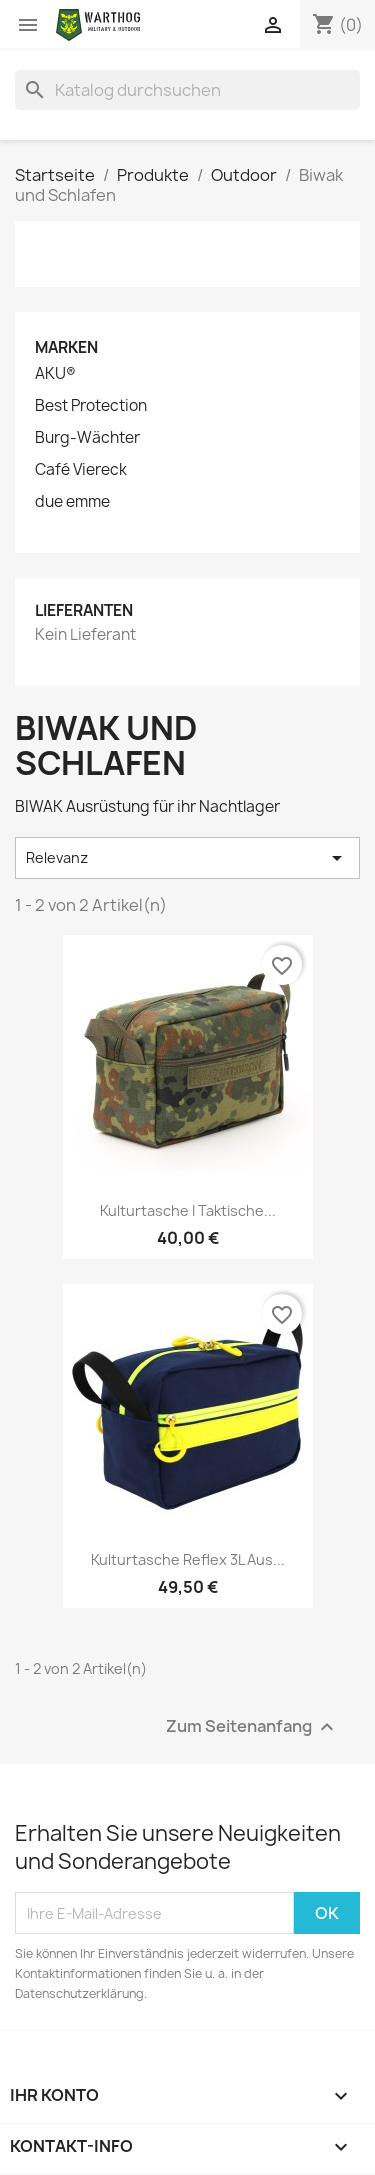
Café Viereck (81, 470)
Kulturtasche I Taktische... (188, 1210)
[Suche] (187, 90)
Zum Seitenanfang (252, 1727)
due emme (72, 502)
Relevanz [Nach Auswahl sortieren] (187, 858)
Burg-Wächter (87, 438)
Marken (66, 347)
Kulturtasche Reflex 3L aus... (188, 1559)
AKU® (55, 374)
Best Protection (91, 406)
